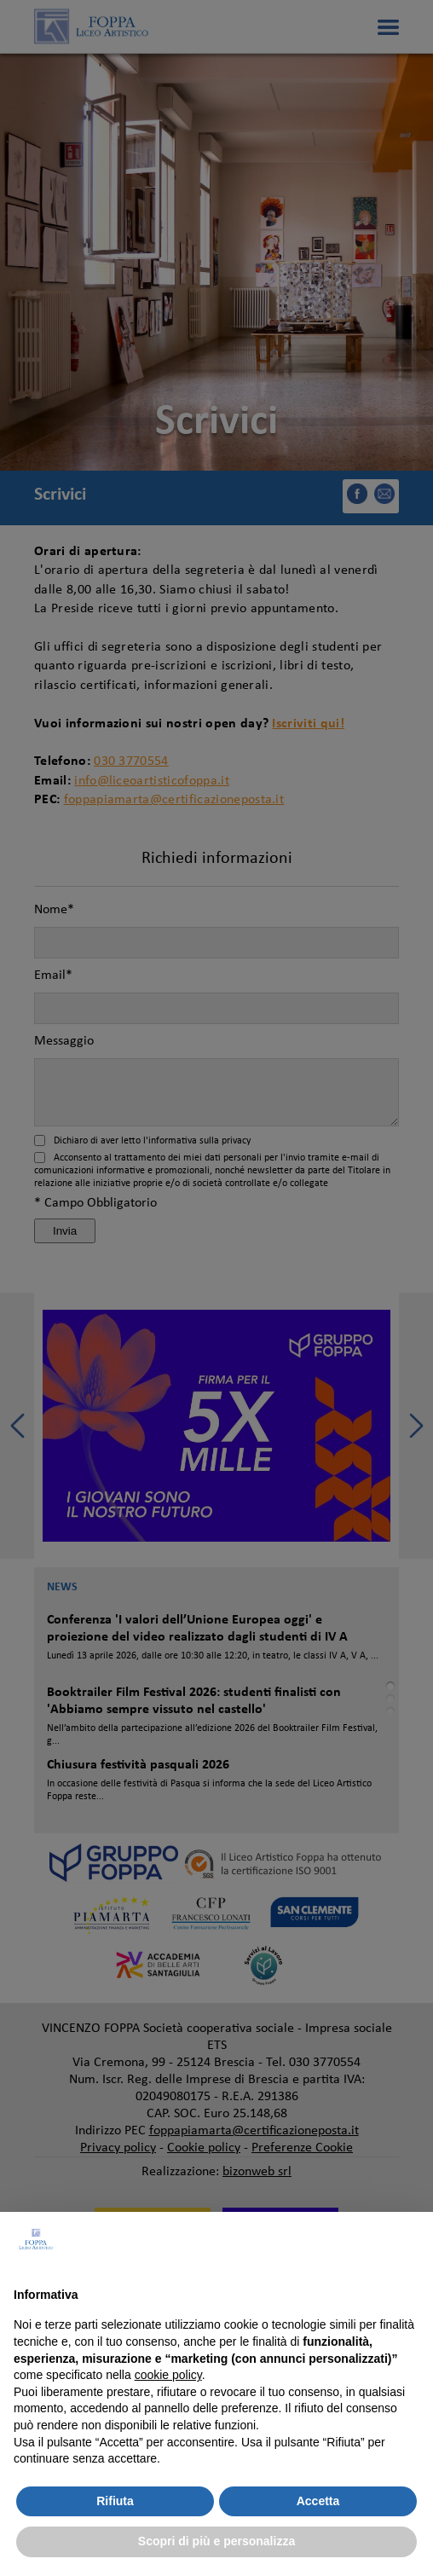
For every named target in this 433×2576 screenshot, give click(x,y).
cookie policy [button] (168, 2375)
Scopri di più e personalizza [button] (216, 2541)
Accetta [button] (318, 2501)
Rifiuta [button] (115, 2501)
